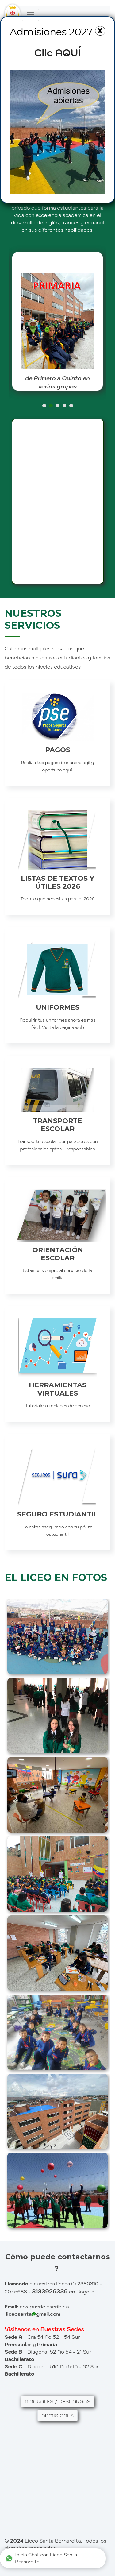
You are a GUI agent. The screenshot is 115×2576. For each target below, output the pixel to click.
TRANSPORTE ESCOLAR (40, 1125)
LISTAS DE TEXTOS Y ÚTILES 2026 (40, 882)
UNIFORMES (40, 1007)
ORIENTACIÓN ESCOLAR (39, 1254)
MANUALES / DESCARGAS (57, 2401)
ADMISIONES (57, 2415)
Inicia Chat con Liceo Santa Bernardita (41, 2558)
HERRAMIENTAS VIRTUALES (40, 1389)
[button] (44, 405)
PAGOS (39, 750)
